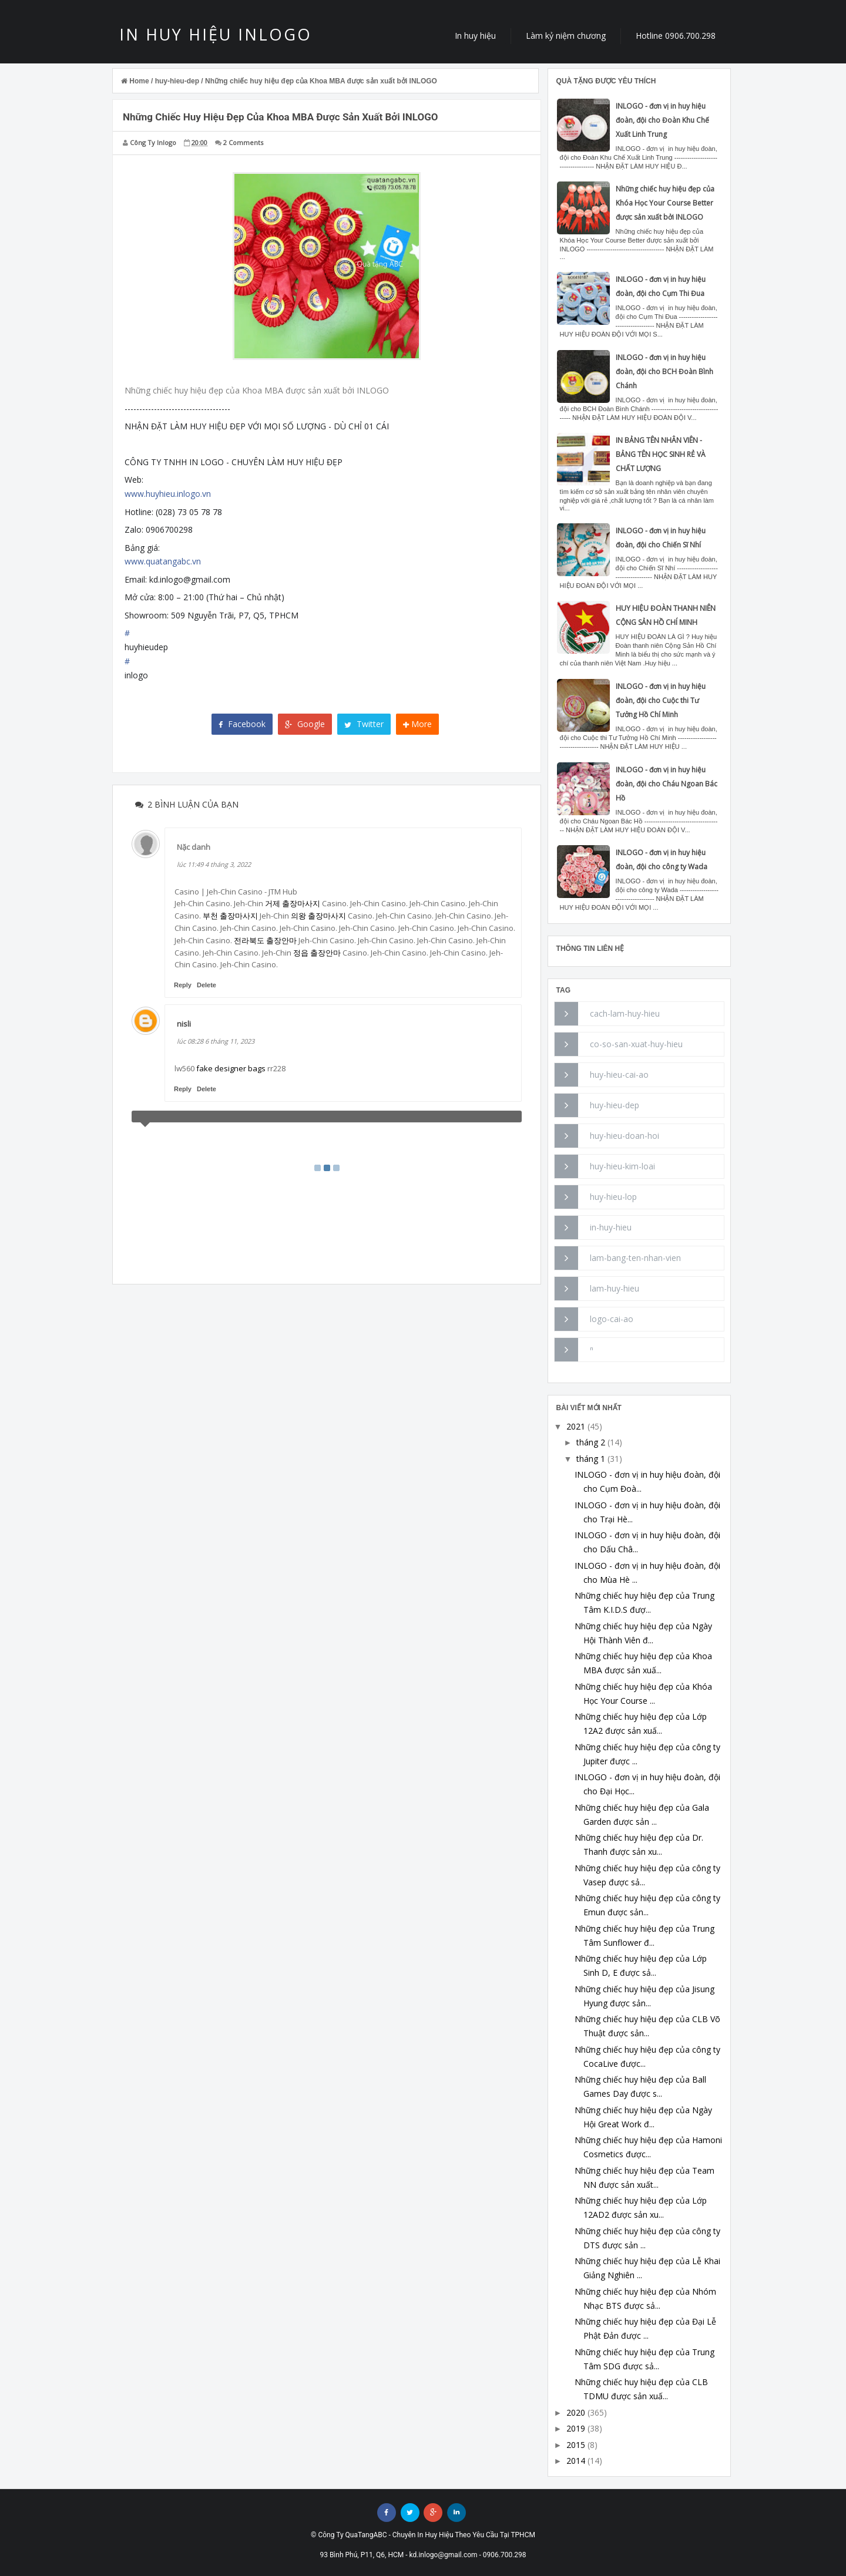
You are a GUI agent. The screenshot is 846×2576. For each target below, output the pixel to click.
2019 (575, 2428)
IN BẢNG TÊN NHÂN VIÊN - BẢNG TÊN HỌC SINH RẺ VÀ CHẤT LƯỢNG (661, 454)
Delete (206, 984)
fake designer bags (231, 1068)
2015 (575, 2444)
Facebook (242, 723)
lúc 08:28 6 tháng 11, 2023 (215, 1041)
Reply (183, 984)
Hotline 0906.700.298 (676, 35)
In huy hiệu (475, 35)
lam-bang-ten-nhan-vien (635, 1257)
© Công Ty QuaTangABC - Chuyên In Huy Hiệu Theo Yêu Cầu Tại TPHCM (423, 2535)
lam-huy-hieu (614, 1288)
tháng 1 (590, 1458)
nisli (184, 1023)
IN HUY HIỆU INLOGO (215, 34)
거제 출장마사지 (292, 903)
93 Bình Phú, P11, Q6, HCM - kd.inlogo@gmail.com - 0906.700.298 (423, 2555)
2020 (575, 2412)
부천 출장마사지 (230, 915)
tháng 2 (590, 1442)
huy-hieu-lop (613, 1196)
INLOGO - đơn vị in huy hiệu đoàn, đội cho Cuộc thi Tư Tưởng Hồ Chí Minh (661, 700)
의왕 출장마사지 (318, 915)
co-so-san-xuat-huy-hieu (636, 1044)
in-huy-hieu (611, 1227)
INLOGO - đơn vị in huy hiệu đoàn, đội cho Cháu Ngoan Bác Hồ (666, 784)
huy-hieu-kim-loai (622, 1166)
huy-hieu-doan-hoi (624, 1135)
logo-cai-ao (611, 1318)
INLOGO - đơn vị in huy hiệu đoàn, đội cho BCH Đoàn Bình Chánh (664, 371)
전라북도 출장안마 (265, 940)
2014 (575, 2460)
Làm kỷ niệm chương (566, 35)
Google (305, 723)
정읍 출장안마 (317, 952)
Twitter (364, 723)
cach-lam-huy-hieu (625, 1013)
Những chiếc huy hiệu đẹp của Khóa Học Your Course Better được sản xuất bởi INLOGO (665, 203)
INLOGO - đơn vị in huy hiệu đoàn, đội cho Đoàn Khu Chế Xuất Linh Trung (662, 120)
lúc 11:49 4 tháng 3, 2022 (214, 864)
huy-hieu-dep (614, 1105)
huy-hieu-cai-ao (619, 1074)
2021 (575, 1426)
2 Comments (243, 142)
